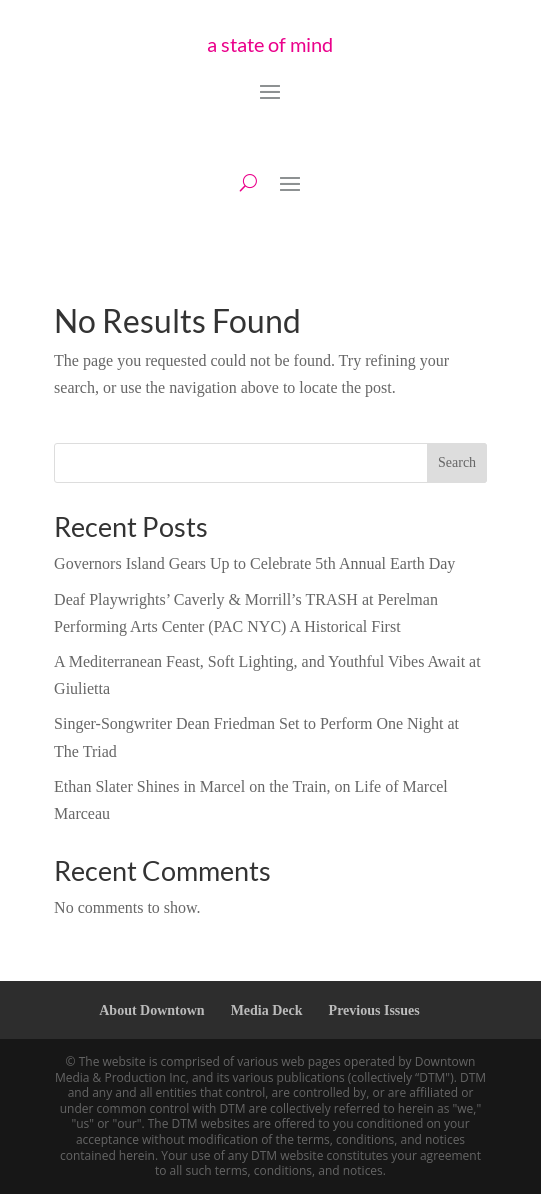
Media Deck (267, 1010)
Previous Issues (374, 1010)
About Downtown (151, 1010)
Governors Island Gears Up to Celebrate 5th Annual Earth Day (254, 563)
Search (457, 462)
